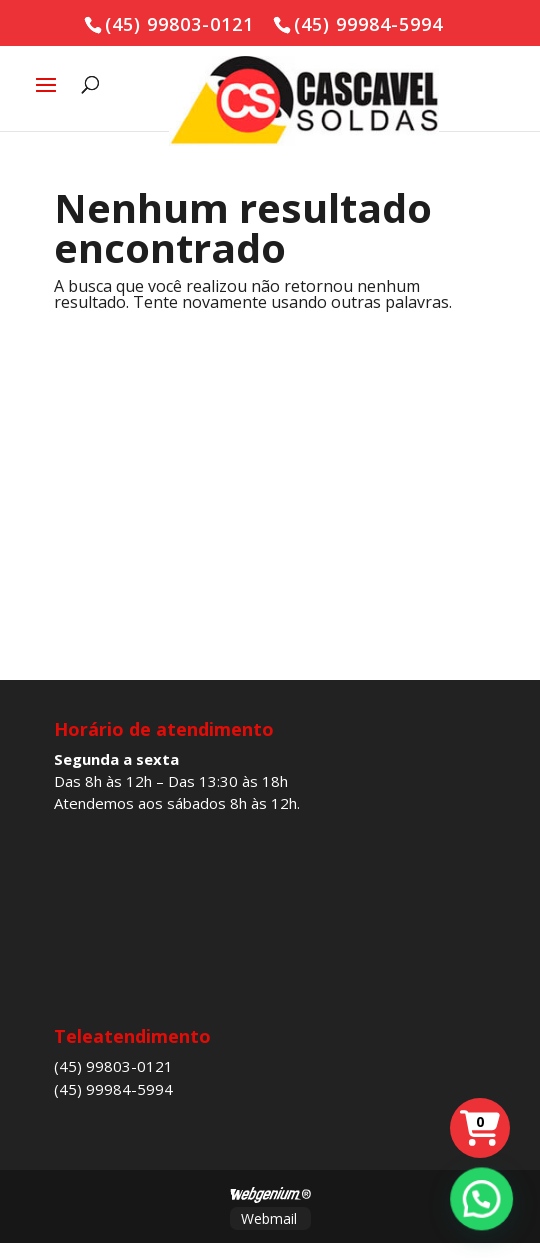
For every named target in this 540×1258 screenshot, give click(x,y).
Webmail (269, 1218)
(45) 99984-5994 (113, 1089)
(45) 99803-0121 (113, 1066)
